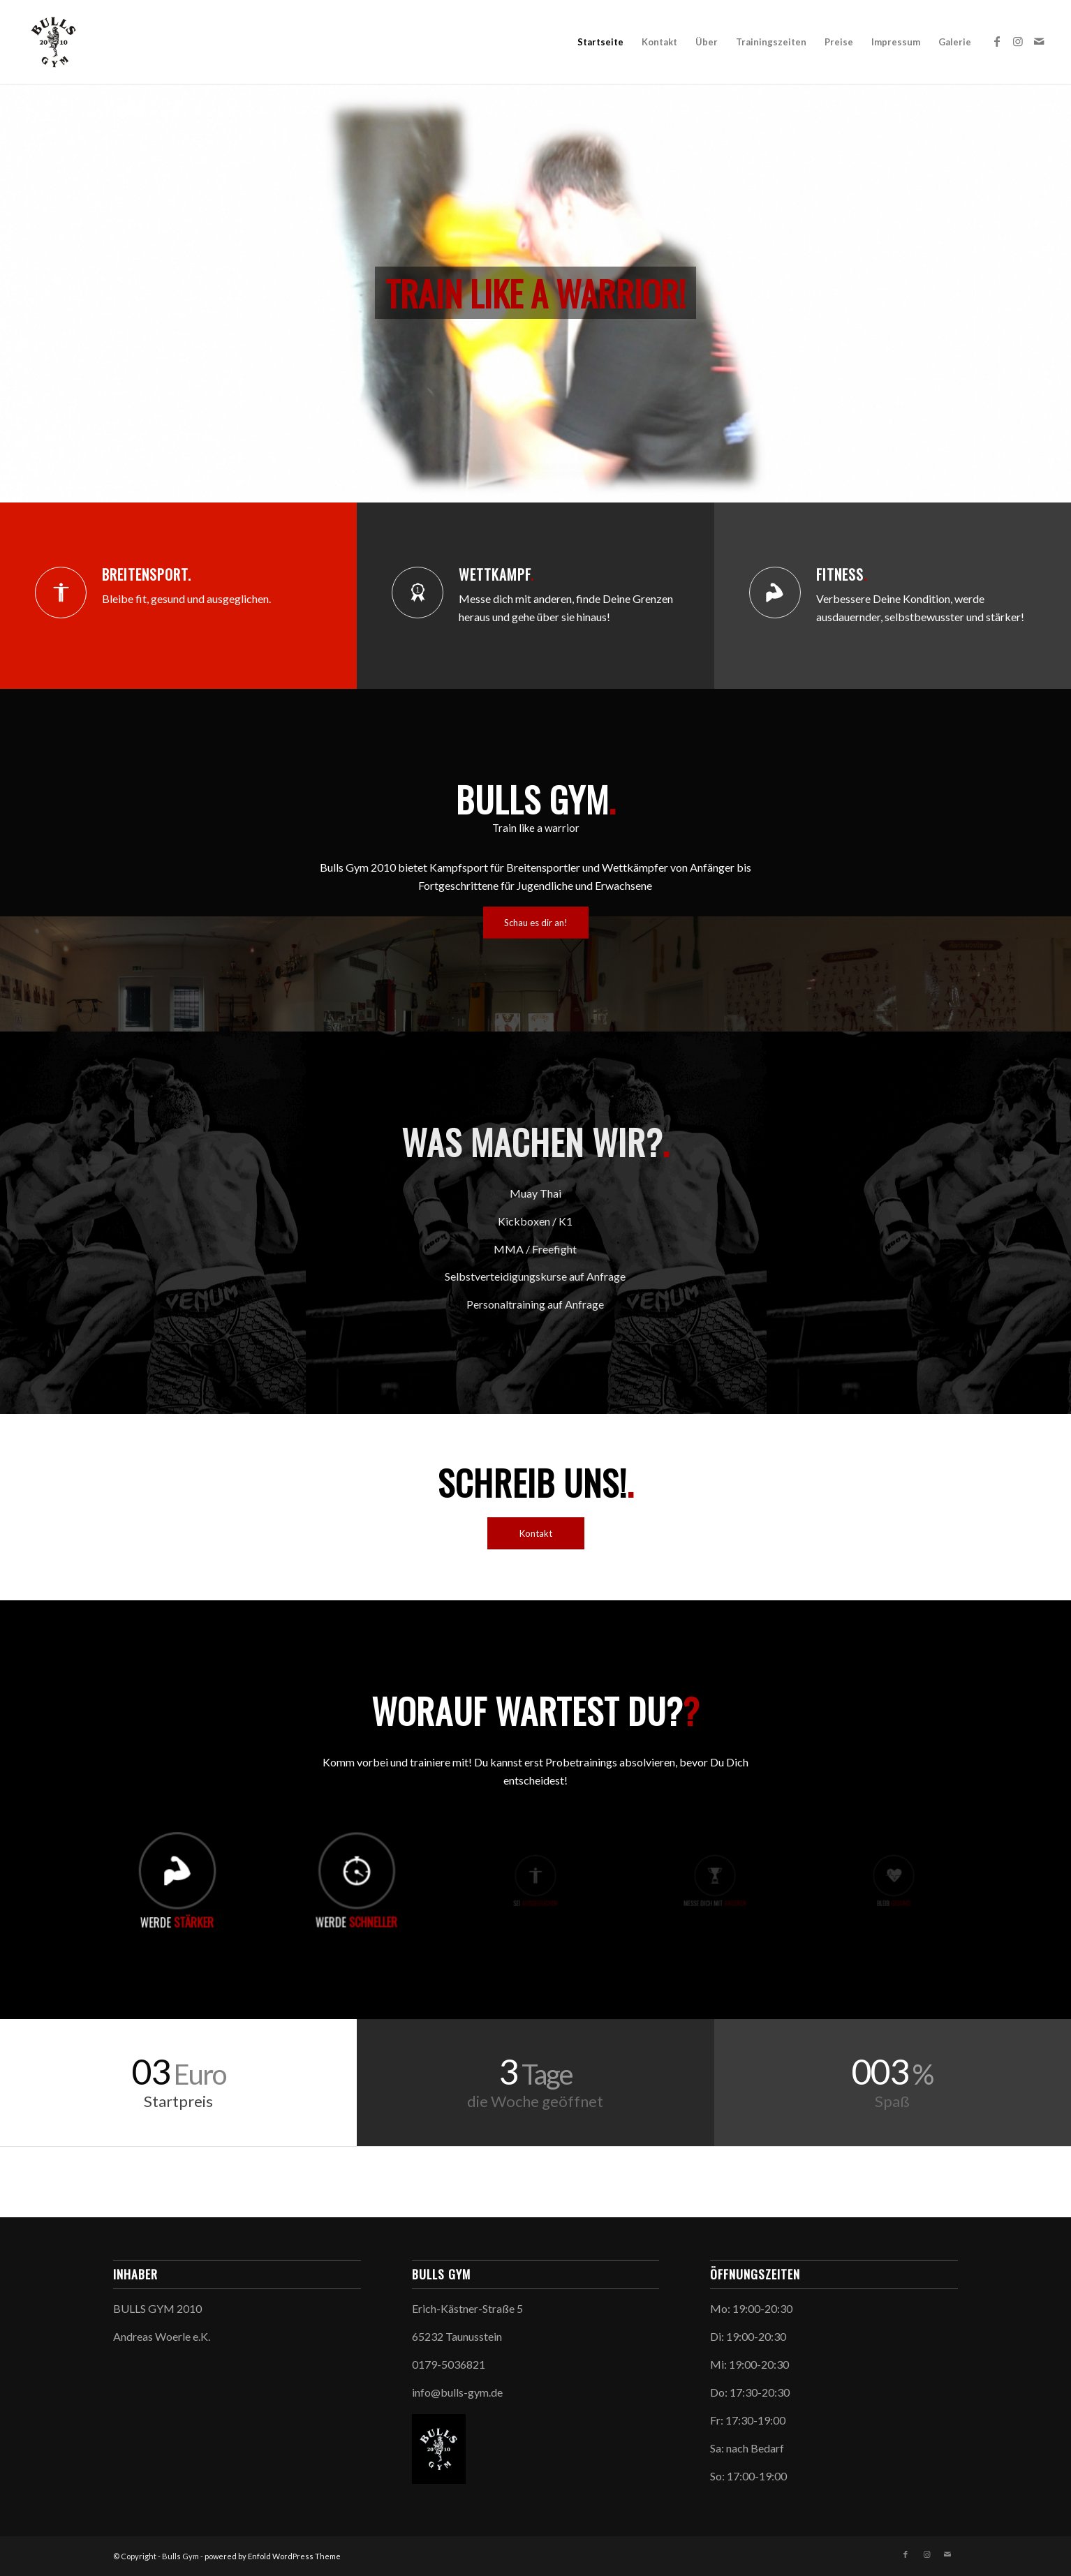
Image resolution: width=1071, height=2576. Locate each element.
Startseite (600, 41)
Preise (839, 41)
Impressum (895, 41)
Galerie (954, 41)
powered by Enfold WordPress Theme (273, 2556)
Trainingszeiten (771, 41)
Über (706, 41)
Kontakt (659, 41)
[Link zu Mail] (1038, 41)
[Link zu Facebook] (997, 41)
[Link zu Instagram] (1017, 41)
